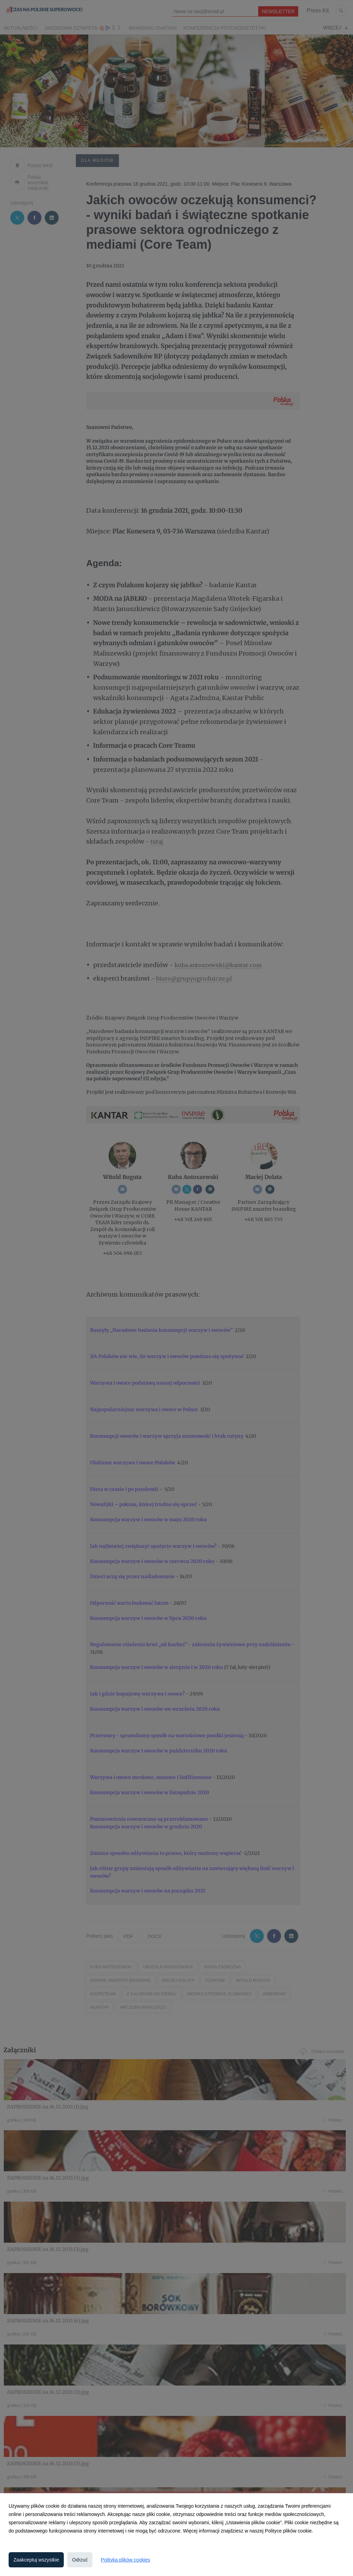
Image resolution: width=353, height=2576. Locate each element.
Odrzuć (80, 2560)
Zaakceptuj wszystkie (36, 2560)
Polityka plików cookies (125, 2560)
